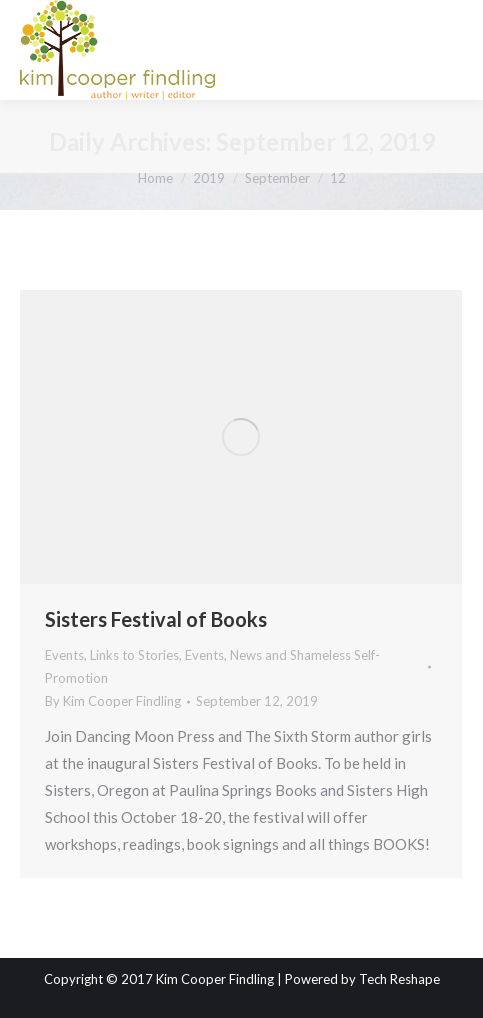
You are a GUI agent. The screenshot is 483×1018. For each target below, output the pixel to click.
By (113, 701)
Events (64, 655)
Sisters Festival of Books (156, 619)
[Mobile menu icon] (451, 50)
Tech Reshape (399, 979)
